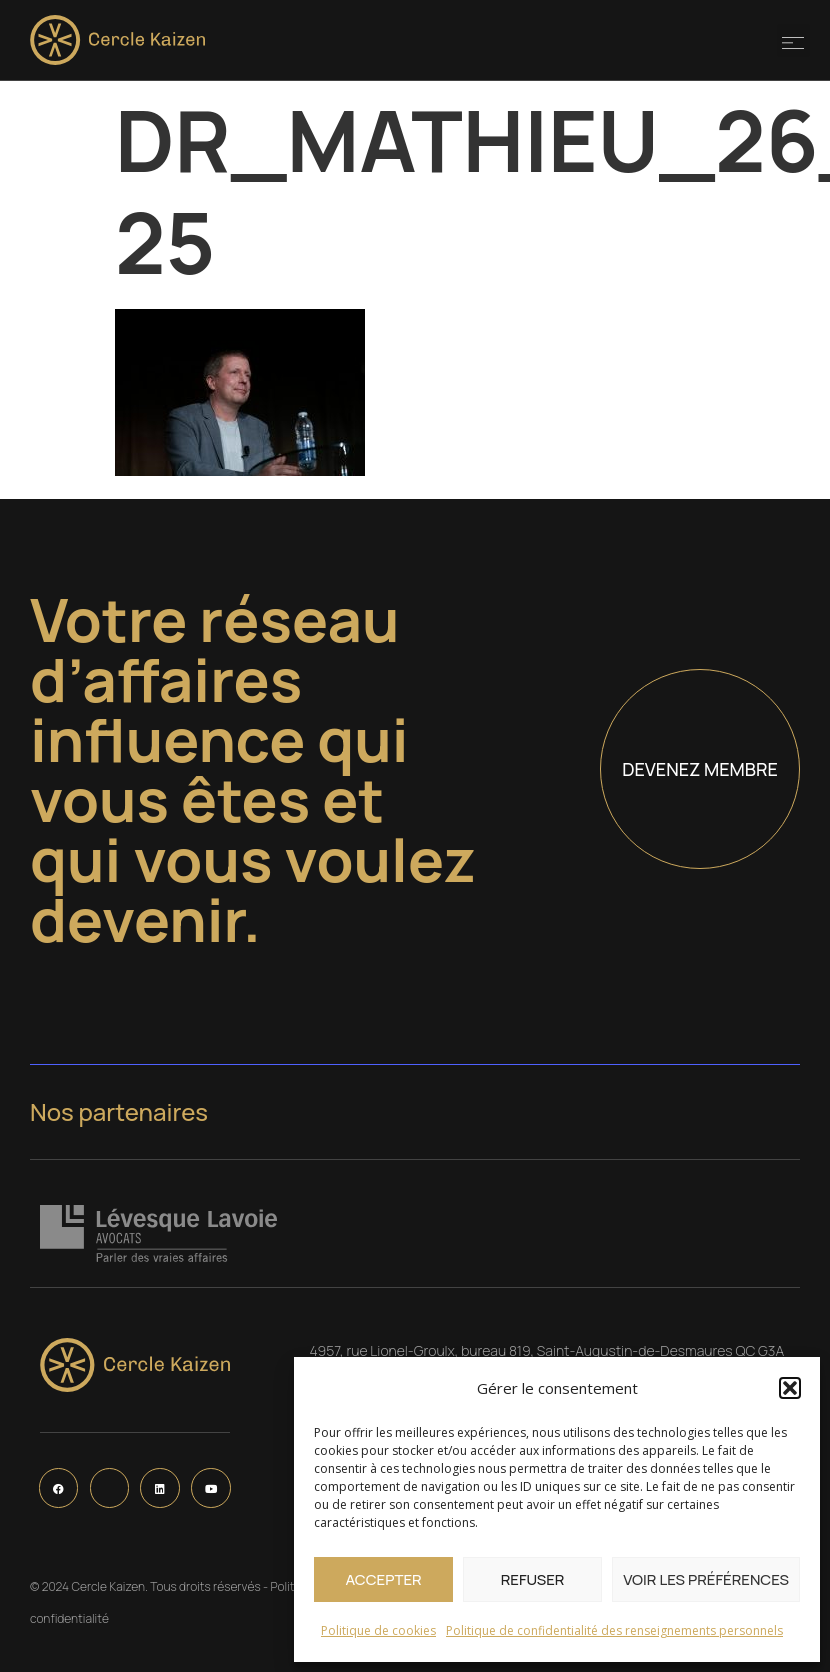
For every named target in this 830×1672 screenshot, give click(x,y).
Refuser (533, 1579)
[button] (790, 1388)
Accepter (383, 1579)
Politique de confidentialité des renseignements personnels (614, 1630)
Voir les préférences (706, 1579)
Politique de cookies (378, 1630)
